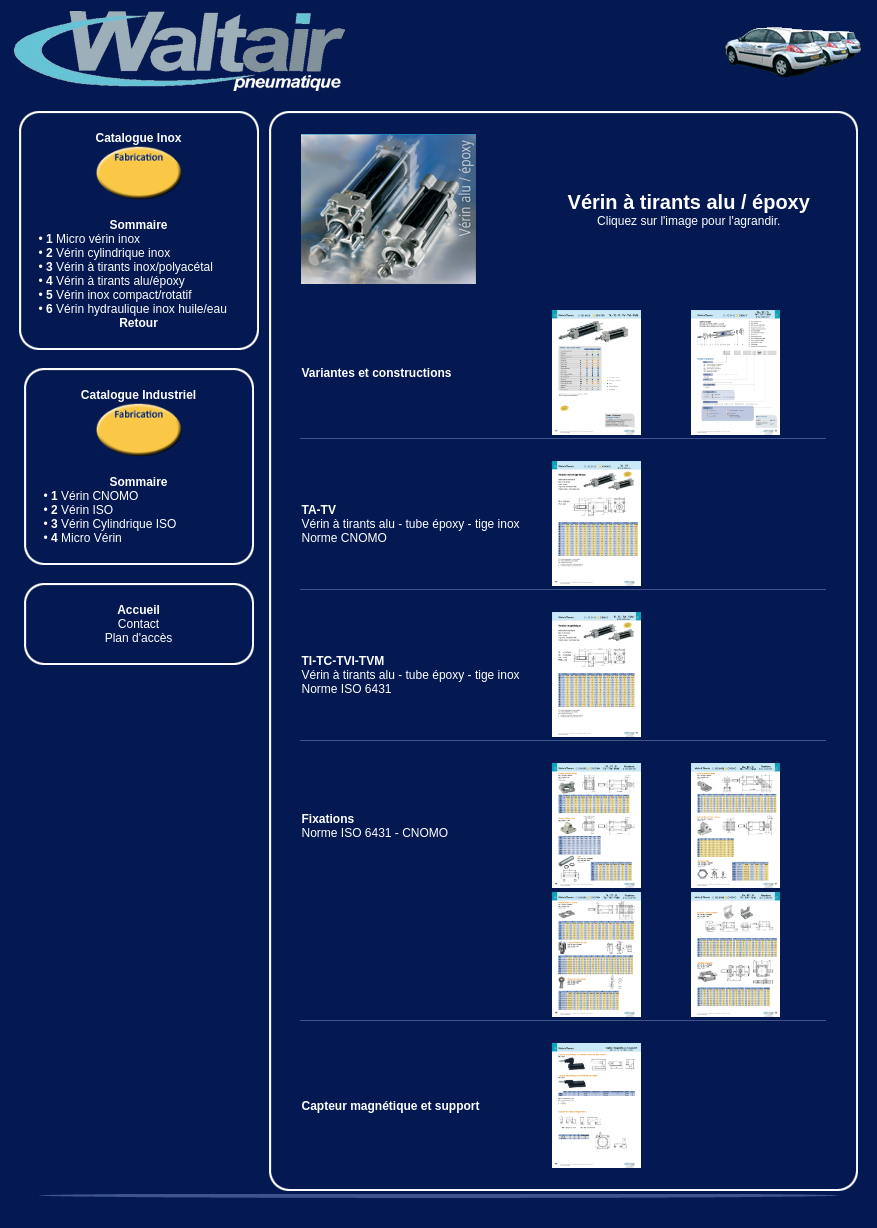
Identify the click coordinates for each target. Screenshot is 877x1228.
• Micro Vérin (83, 538)
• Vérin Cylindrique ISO (110, 524)
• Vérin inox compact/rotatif (115, 295)
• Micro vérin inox (90, 239)
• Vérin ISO (79, 510)
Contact (138, 624)
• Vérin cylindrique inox (105, 253)
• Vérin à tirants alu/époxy (112, 281)
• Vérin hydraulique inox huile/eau (133, 309)
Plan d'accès (139, 638)
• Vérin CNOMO (91, 496)
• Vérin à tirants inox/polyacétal (126, 267)
